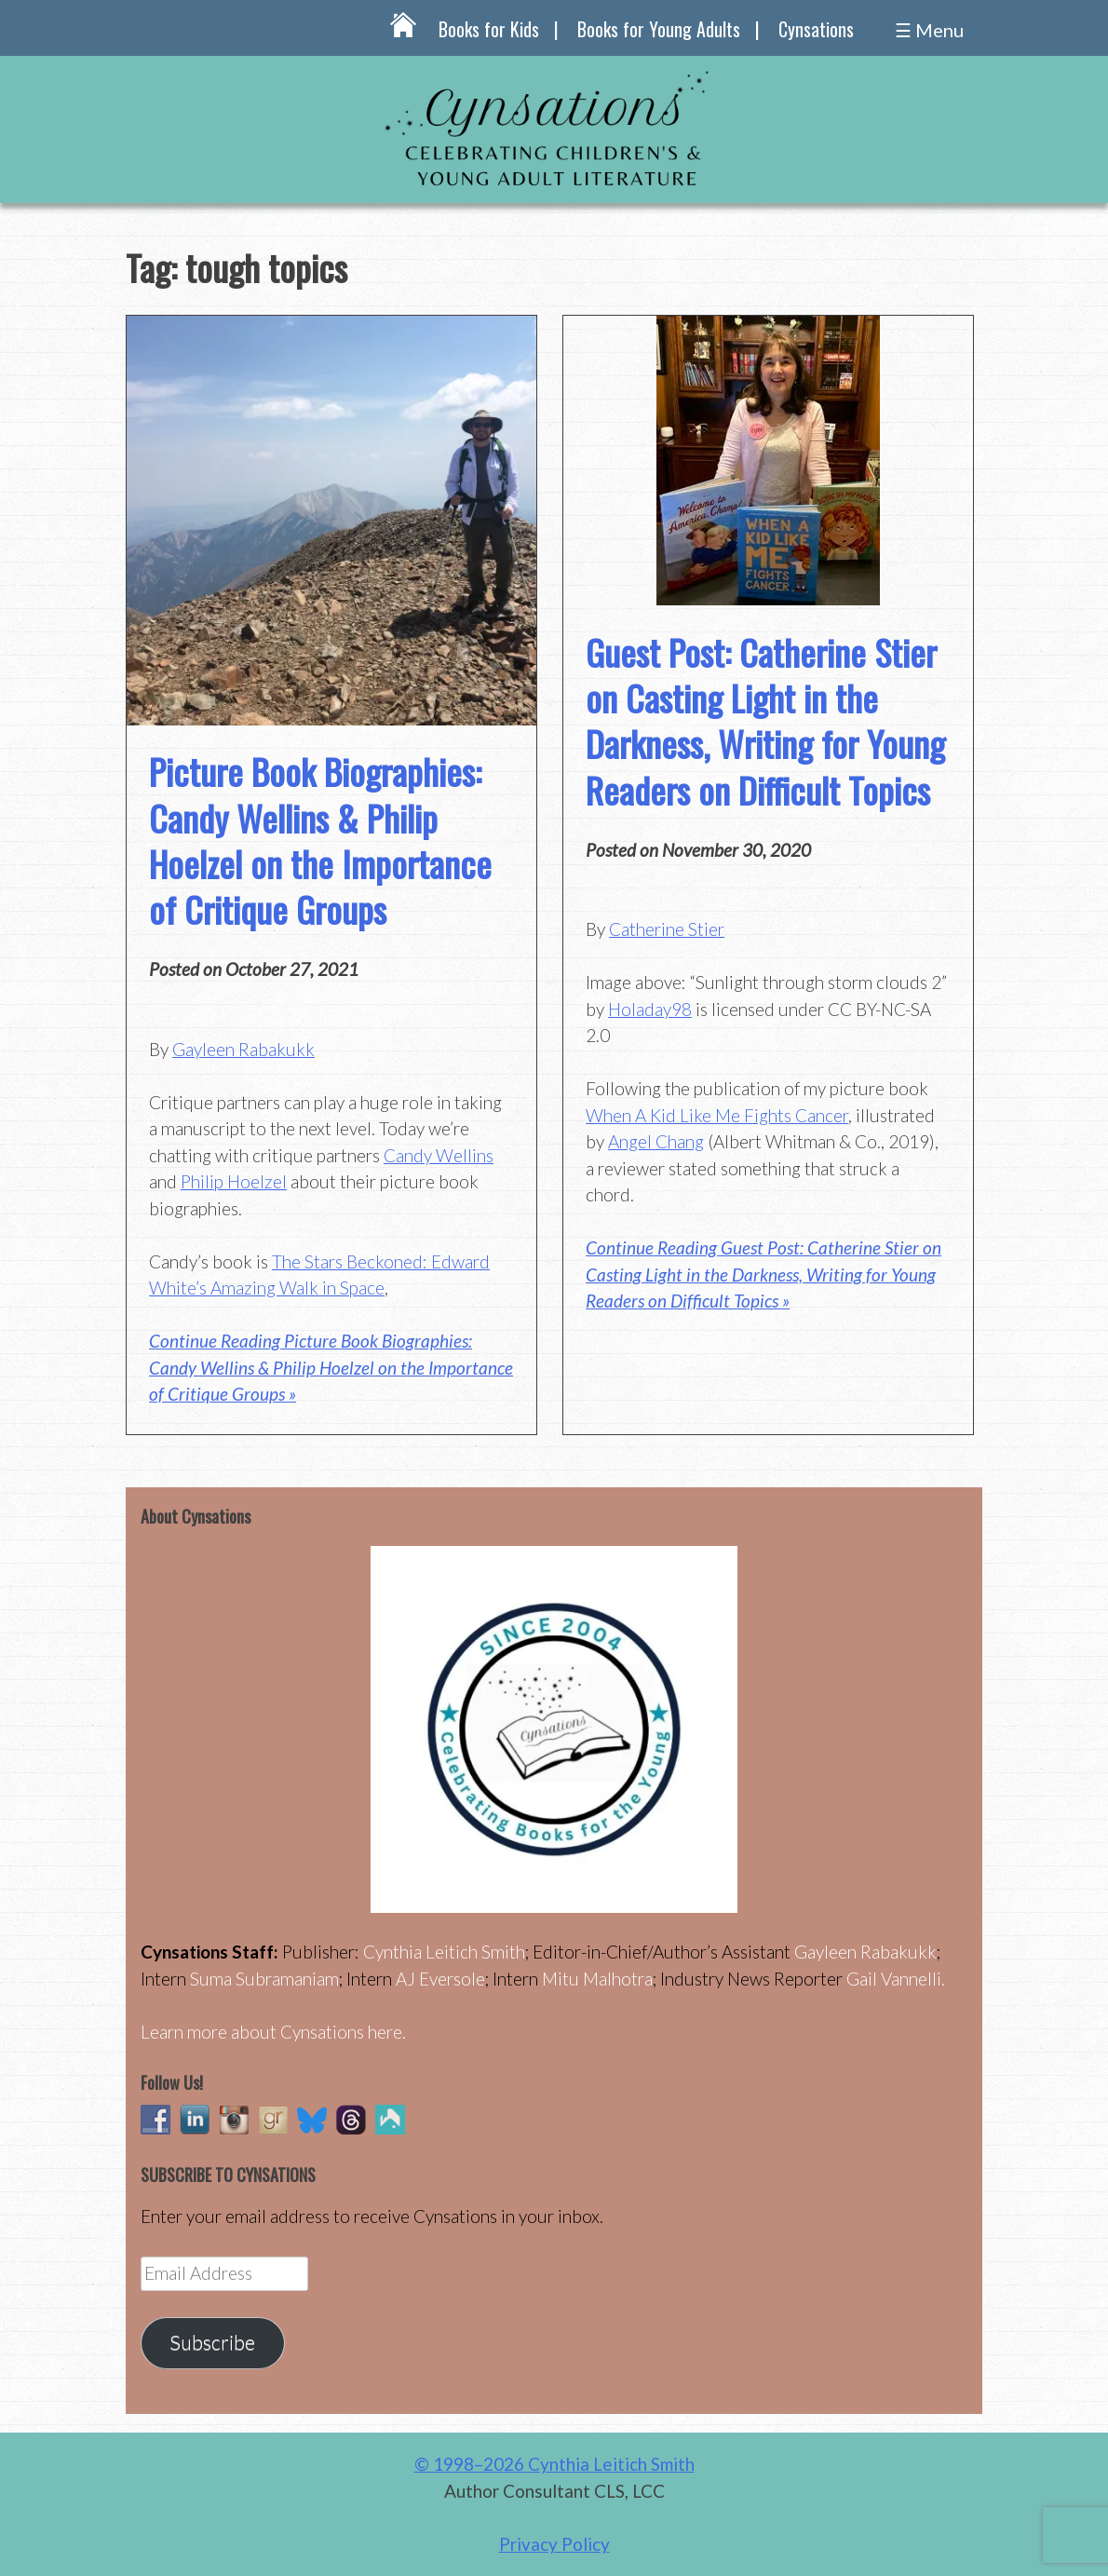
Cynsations (816, 29)
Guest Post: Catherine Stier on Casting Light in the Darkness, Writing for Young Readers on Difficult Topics (765, 721)
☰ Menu (929, 30)
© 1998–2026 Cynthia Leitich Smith (554, 2463)
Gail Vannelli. (895, 1978)
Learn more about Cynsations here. (273, 2031)
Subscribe (212, 2342)
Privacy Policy (554, 2544)
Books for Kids (489, 29)
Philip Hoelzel (234, 1181)
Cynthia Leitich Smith (444, 1951)
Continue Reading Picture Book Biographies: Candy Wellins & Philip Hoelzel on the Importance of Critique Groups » (331, 1367)
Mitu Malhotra (597, 1978)
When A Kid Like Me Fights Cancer (717, 1115)
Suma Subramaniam (264, 1978)
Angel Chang (656, 1141)
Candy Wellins (438, 1155)
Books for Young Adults (658, 29)
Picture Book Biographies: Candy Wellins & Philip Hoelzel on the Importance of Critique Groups (320, 840)
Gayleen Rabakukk (243, 1049)
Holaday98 (650, 1009)
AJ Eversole (440, 1978)
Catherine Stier (666, 929)
